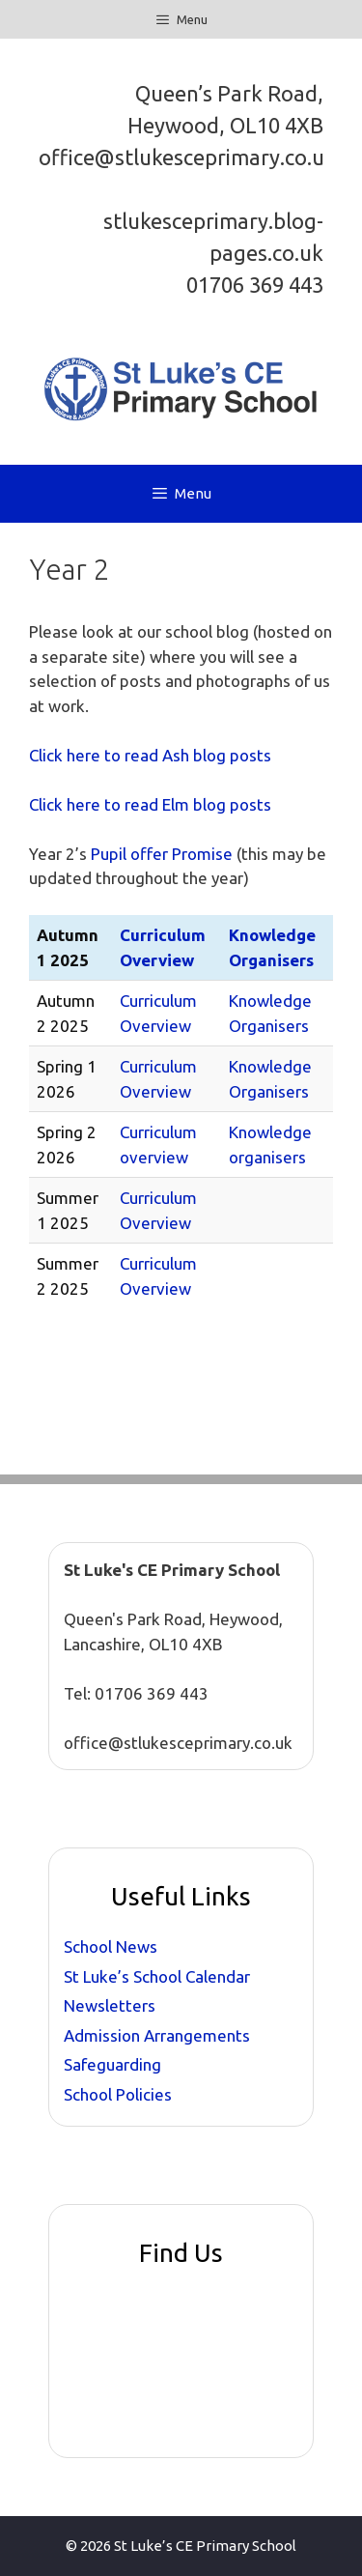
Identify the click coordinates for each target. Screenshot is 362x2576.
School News (110, 1946)
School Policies (118, 2094)
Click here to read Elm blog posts (150, 804)
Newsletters (109, 2005)
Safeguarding (112, 2064)
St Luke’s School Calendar (157, 1976)
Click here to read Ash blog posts (150, 755)
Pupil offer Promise (164, 853)
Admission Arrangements (157, 2035)
